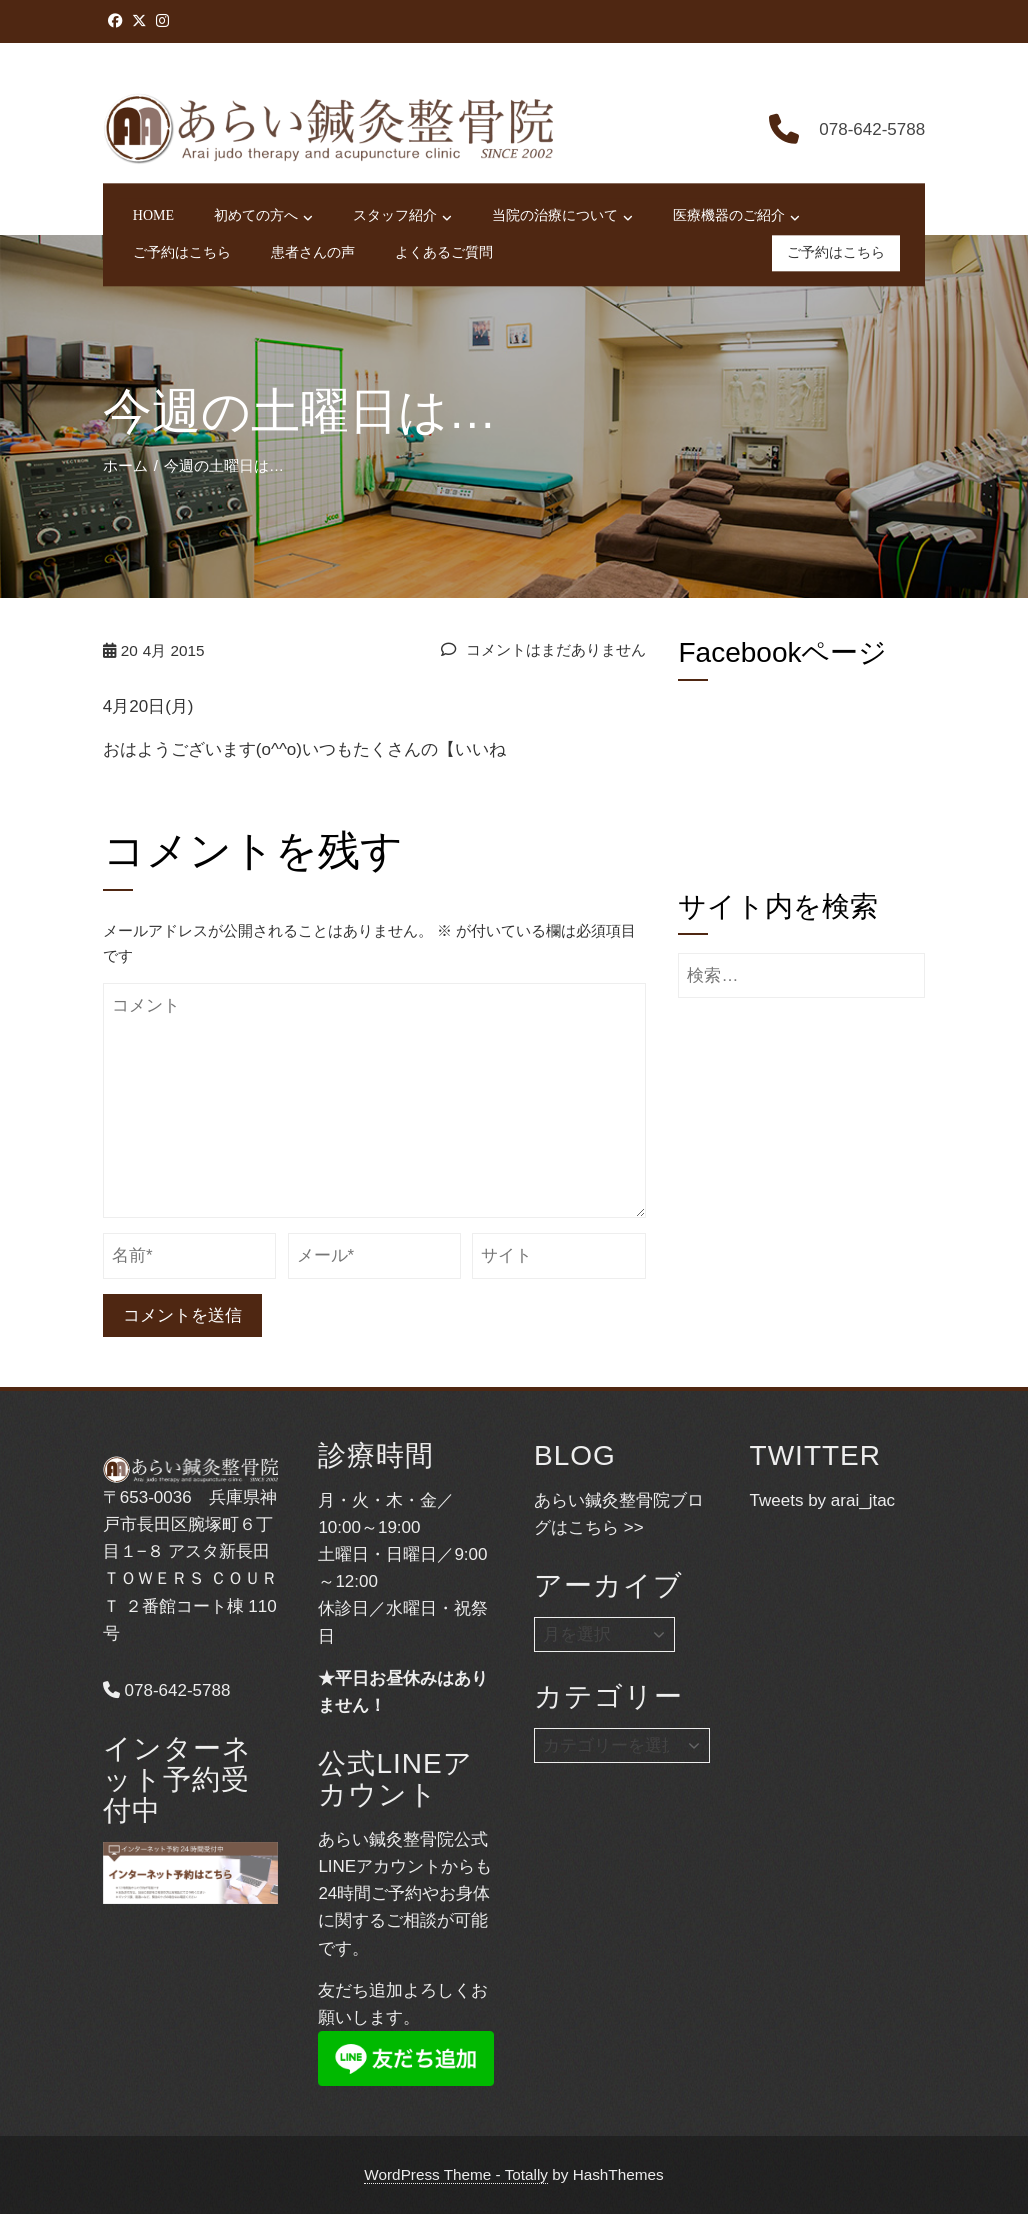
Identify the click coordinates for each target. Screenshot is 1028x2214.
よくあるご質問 (444, 252)
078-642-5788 (167, 1690)
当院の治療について (562, 217)
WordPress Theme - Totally (456, 2174)
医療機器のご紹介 (736, 217)
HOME (153, 215)
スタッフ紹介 (402, 217)
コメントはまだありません (543, 649)
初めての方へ (263, 217)
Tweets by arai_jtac (823, 1500)
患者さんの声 (313, 252)
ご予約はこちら (182, 252)
